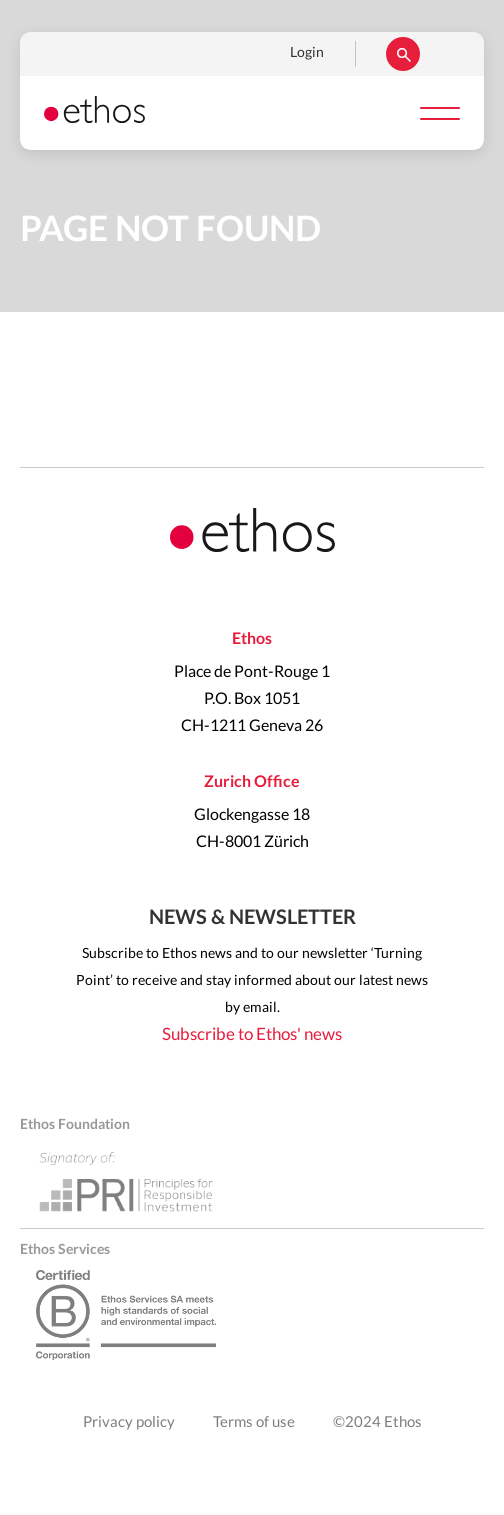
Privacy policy (129, 1422)
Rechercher (403, 54)
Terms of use (254, 1422)
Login (307, 53)
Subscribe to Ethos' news (252, 1034)
